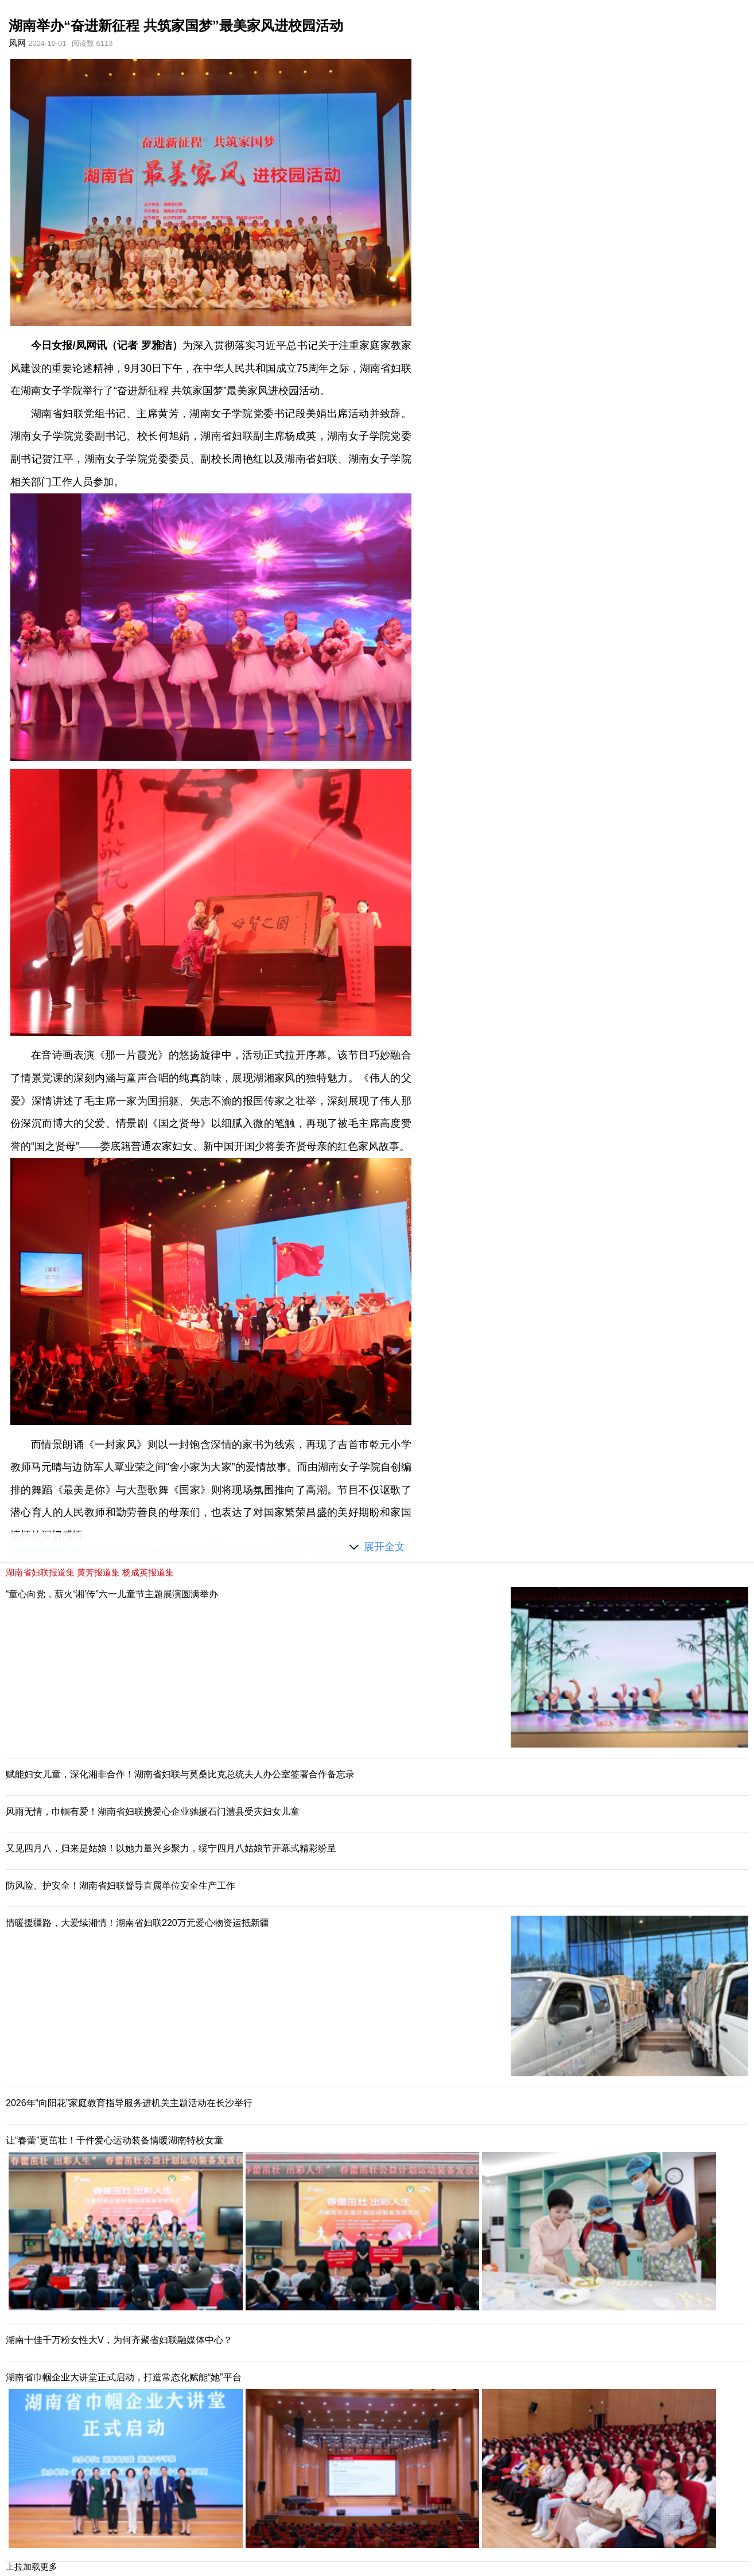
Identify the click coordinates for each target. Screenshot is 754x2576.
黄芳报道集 (98, 1572)
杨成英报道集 (148, 1572)
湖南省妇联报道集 (40, 1572)
